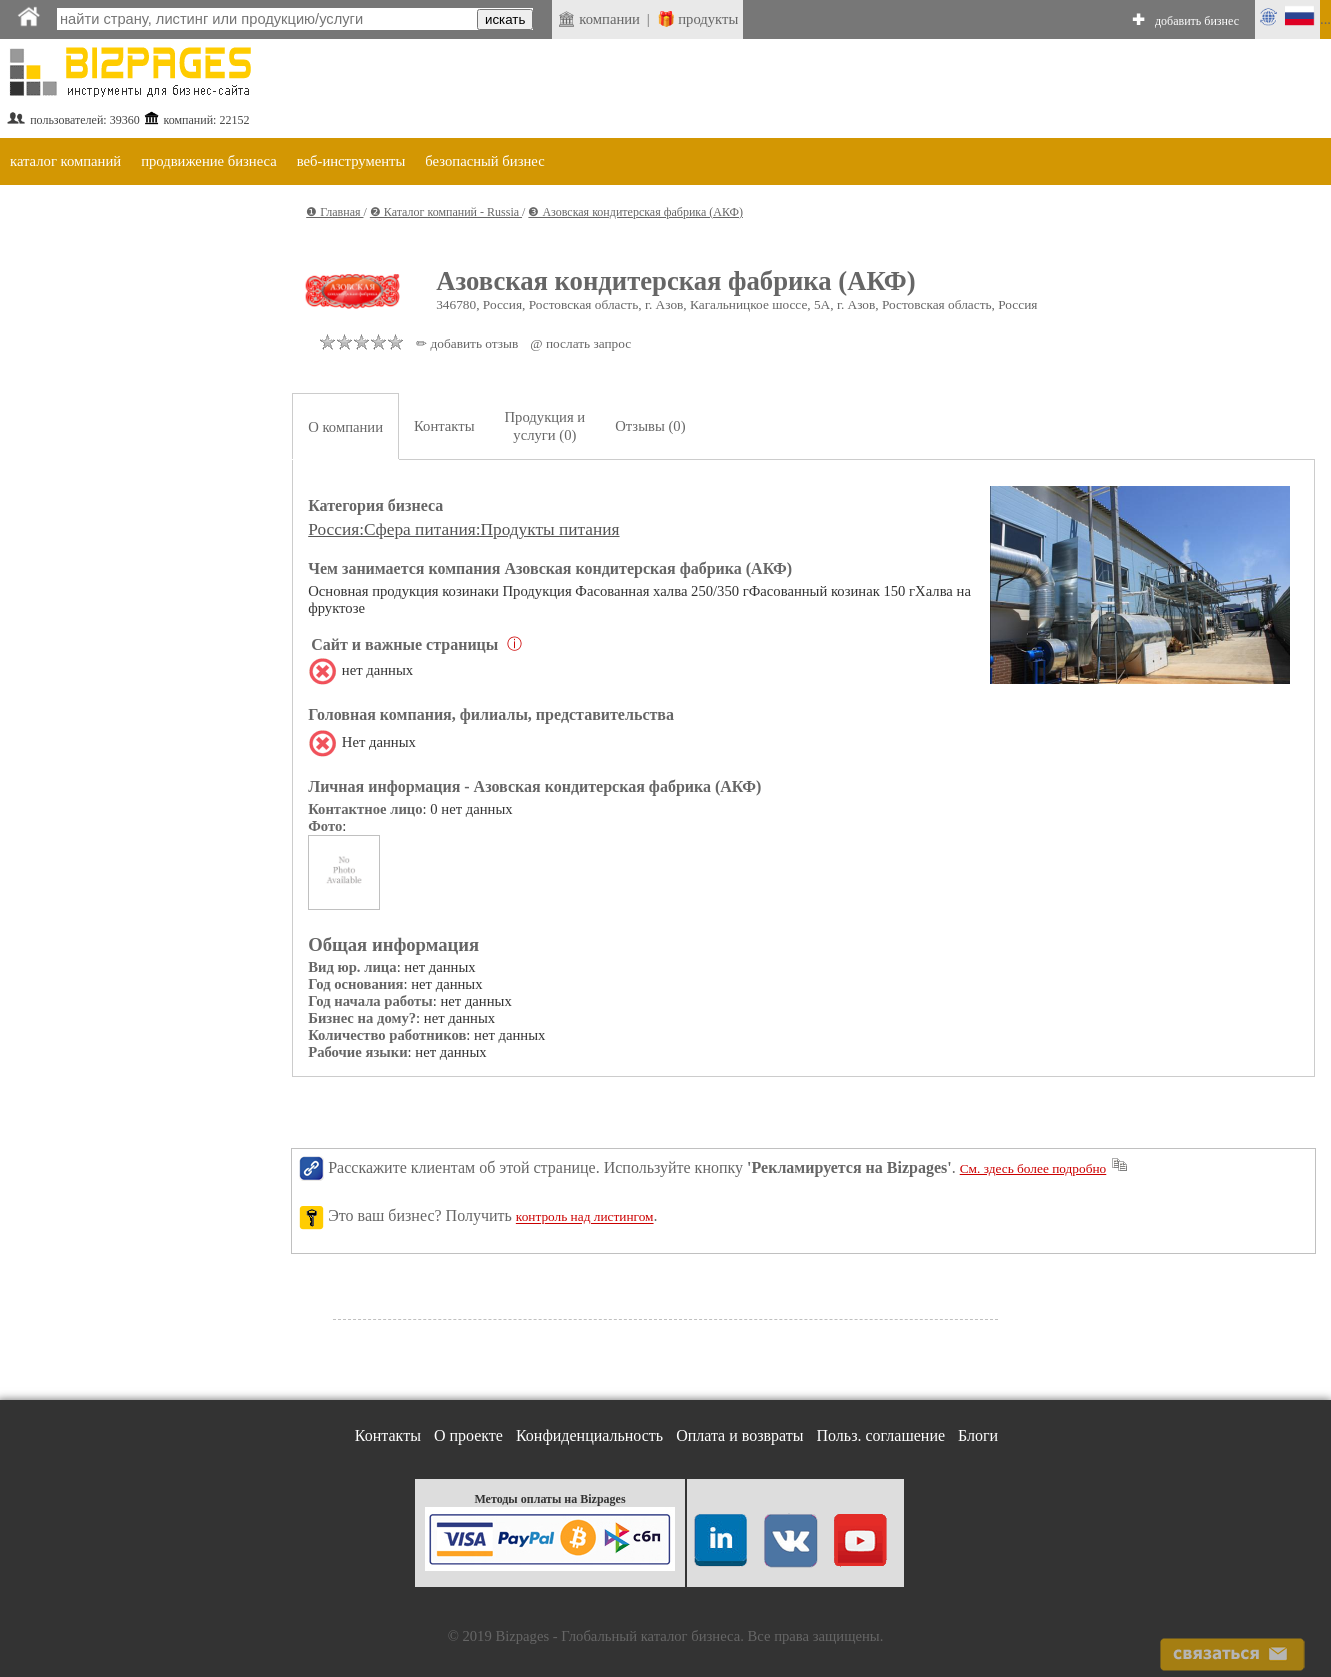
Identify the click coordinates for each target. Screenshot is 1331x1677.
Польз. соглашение (881, 1435)
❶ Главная (334, 212)
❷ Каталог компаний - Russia (446, 212)
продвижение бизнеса (209, 161)
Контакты (444, 426)
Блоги (978, 1435)
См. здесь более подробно (1033, 1168)
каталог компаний (65, 161)
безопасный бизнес (484, 161)
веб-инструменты (351, 161)
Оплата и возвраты (739, 1435)
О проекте (468, 1435)
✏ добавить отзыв (467, 343)
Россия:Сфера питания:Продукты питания (463, 529)
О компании (345, 427)
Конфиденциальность (589, 1435)
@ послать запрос (580, 343)
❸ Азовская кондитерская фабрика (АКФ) (635, 212)
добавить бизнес (1197, 21)
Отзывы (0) (650, 426)
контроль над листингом (585, 1217)
